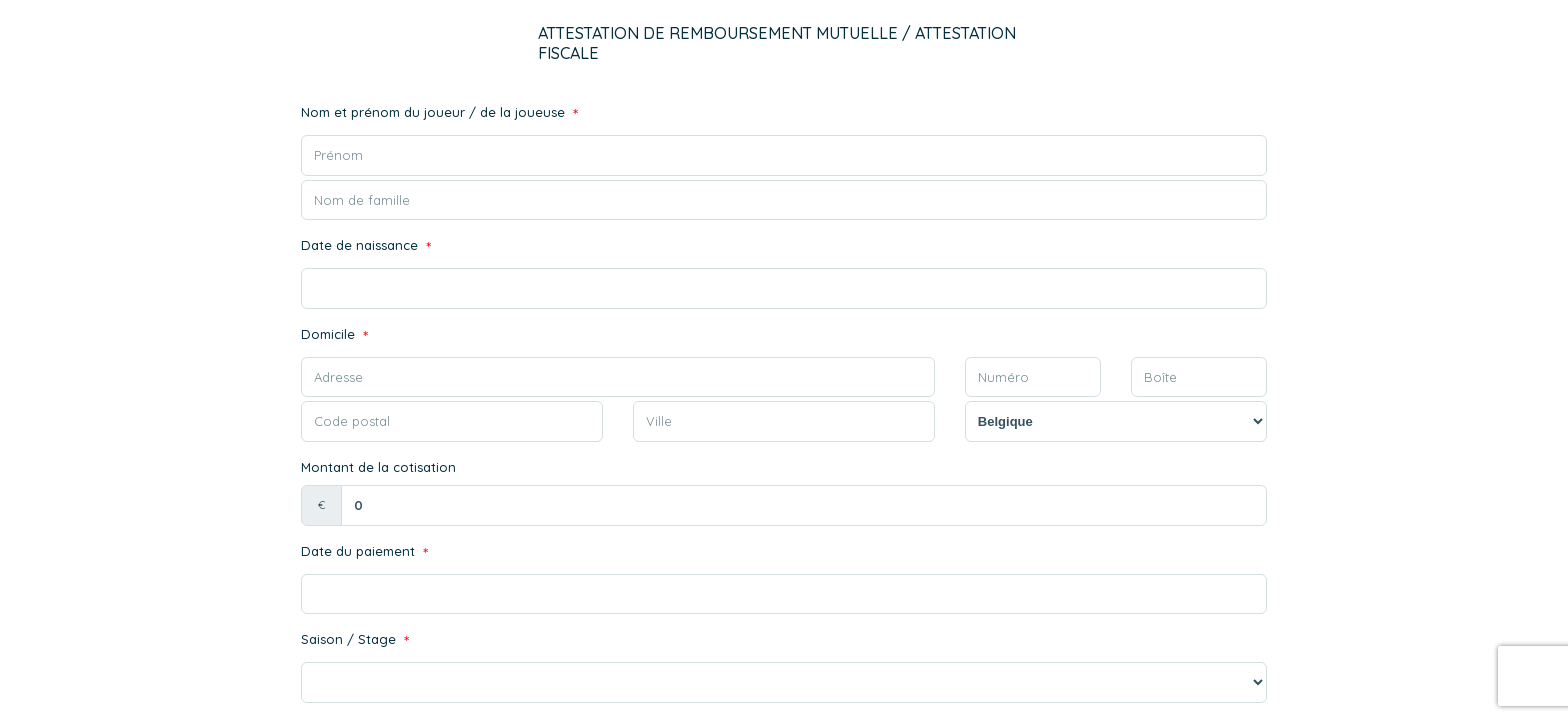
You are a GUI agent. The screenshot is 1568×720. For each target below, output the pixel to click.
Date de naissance (366, 247)
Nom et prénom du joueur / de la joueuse (439, 114)
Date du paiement (364, 553)
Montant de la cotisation (378, 467)
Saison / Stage (355, 641)
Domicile (334, 336)
